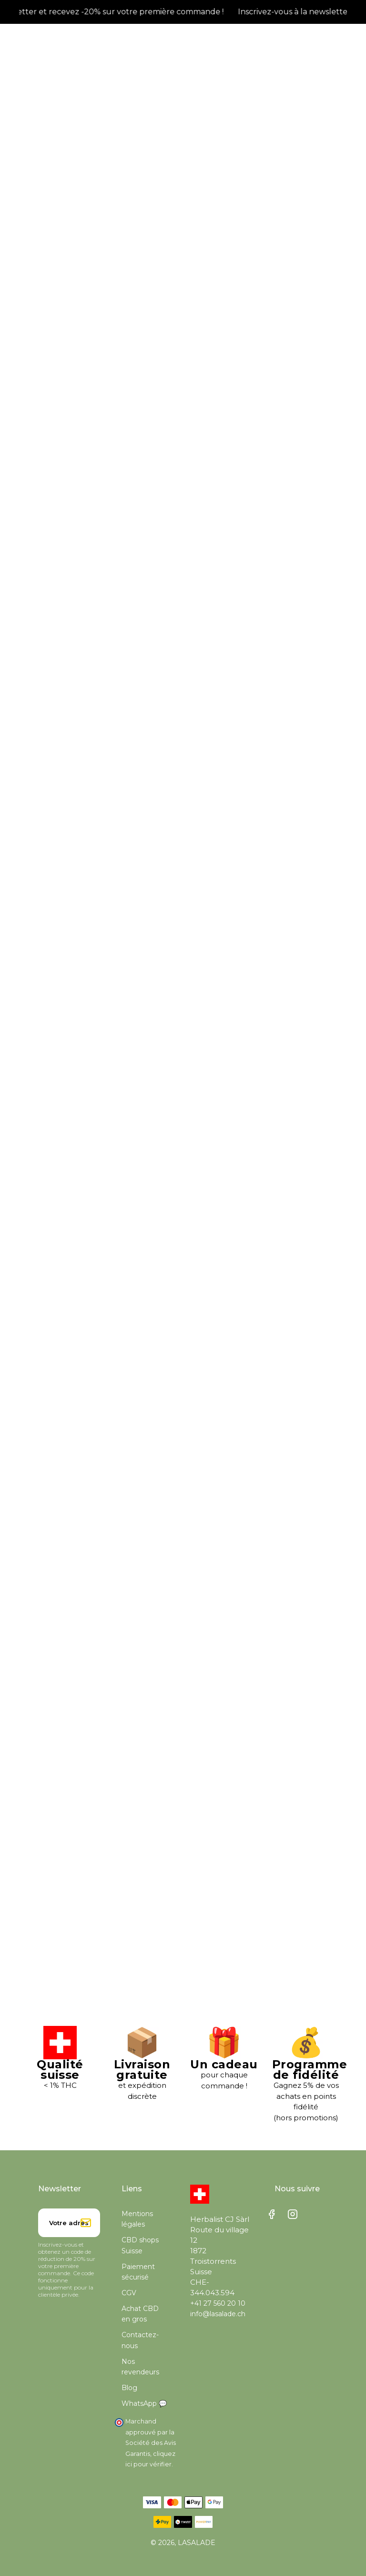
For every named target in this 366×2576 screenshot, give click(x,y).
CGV (129, 2293)
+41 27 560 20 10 (217, 2303)
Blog (129, 2387)
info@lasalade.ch (217, 2314)
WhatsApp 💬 (144, 2403)
